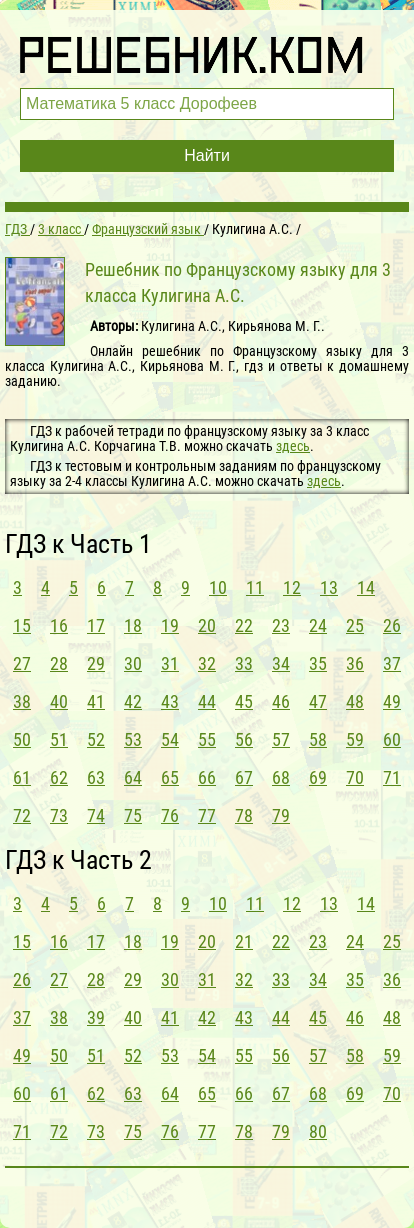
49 (392, 701)
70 (355, 777)
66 (207, 777)
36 (355, 663)
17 (96, 625)
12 (292, 587)
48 (355, 701)
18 (133, 625)
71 (392, 777)
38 (22, 701)
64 (133, 777)
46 (281, 701)
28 (59, 663)
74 (96, 815)
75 (133, 815)
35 (318, 663)
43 (170, 701)
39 (96, 1017)
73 (59, 815)
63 (96, 777)
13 (329, 587)
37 (392, 663)
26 (392, 625)
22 (244, 625)
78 (244, 815)
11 (255, 587)
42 (133, 701)
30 (133, 663)
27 (22, 663)
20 (207, 625)
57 (281, 739)
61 (22, 777)
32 (207, 663)
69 (318, 777)
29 (96, 663)
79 (281, 815)
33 (244, 663)
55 (207, 739)
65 (170, 777)
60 (392, 739)
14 (366, 587)
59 (355, 739)
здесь (293, 446)
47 (318, 701)
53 (133, 739)
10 (218, 587)
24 (318, 625)
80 (318, 1131)
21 (244, 941)
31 (170, 663)
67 (244, 777)
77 (207, 815)
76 (170, 815)
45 (244, 701)
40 (59, 701)
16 (59, 625)
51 (59, 739)
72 (22, 815)
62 (59, 777)
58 (318, 739)
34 (281, 663)
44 (207, 701)
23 (281, 625)
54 (170, 739)
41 (96, 701)
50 (22, 739)
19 (170, 625)
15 (22, 625)
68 (281, 777)
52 (96, 739)
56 (244, 739)
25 (355, 625)
